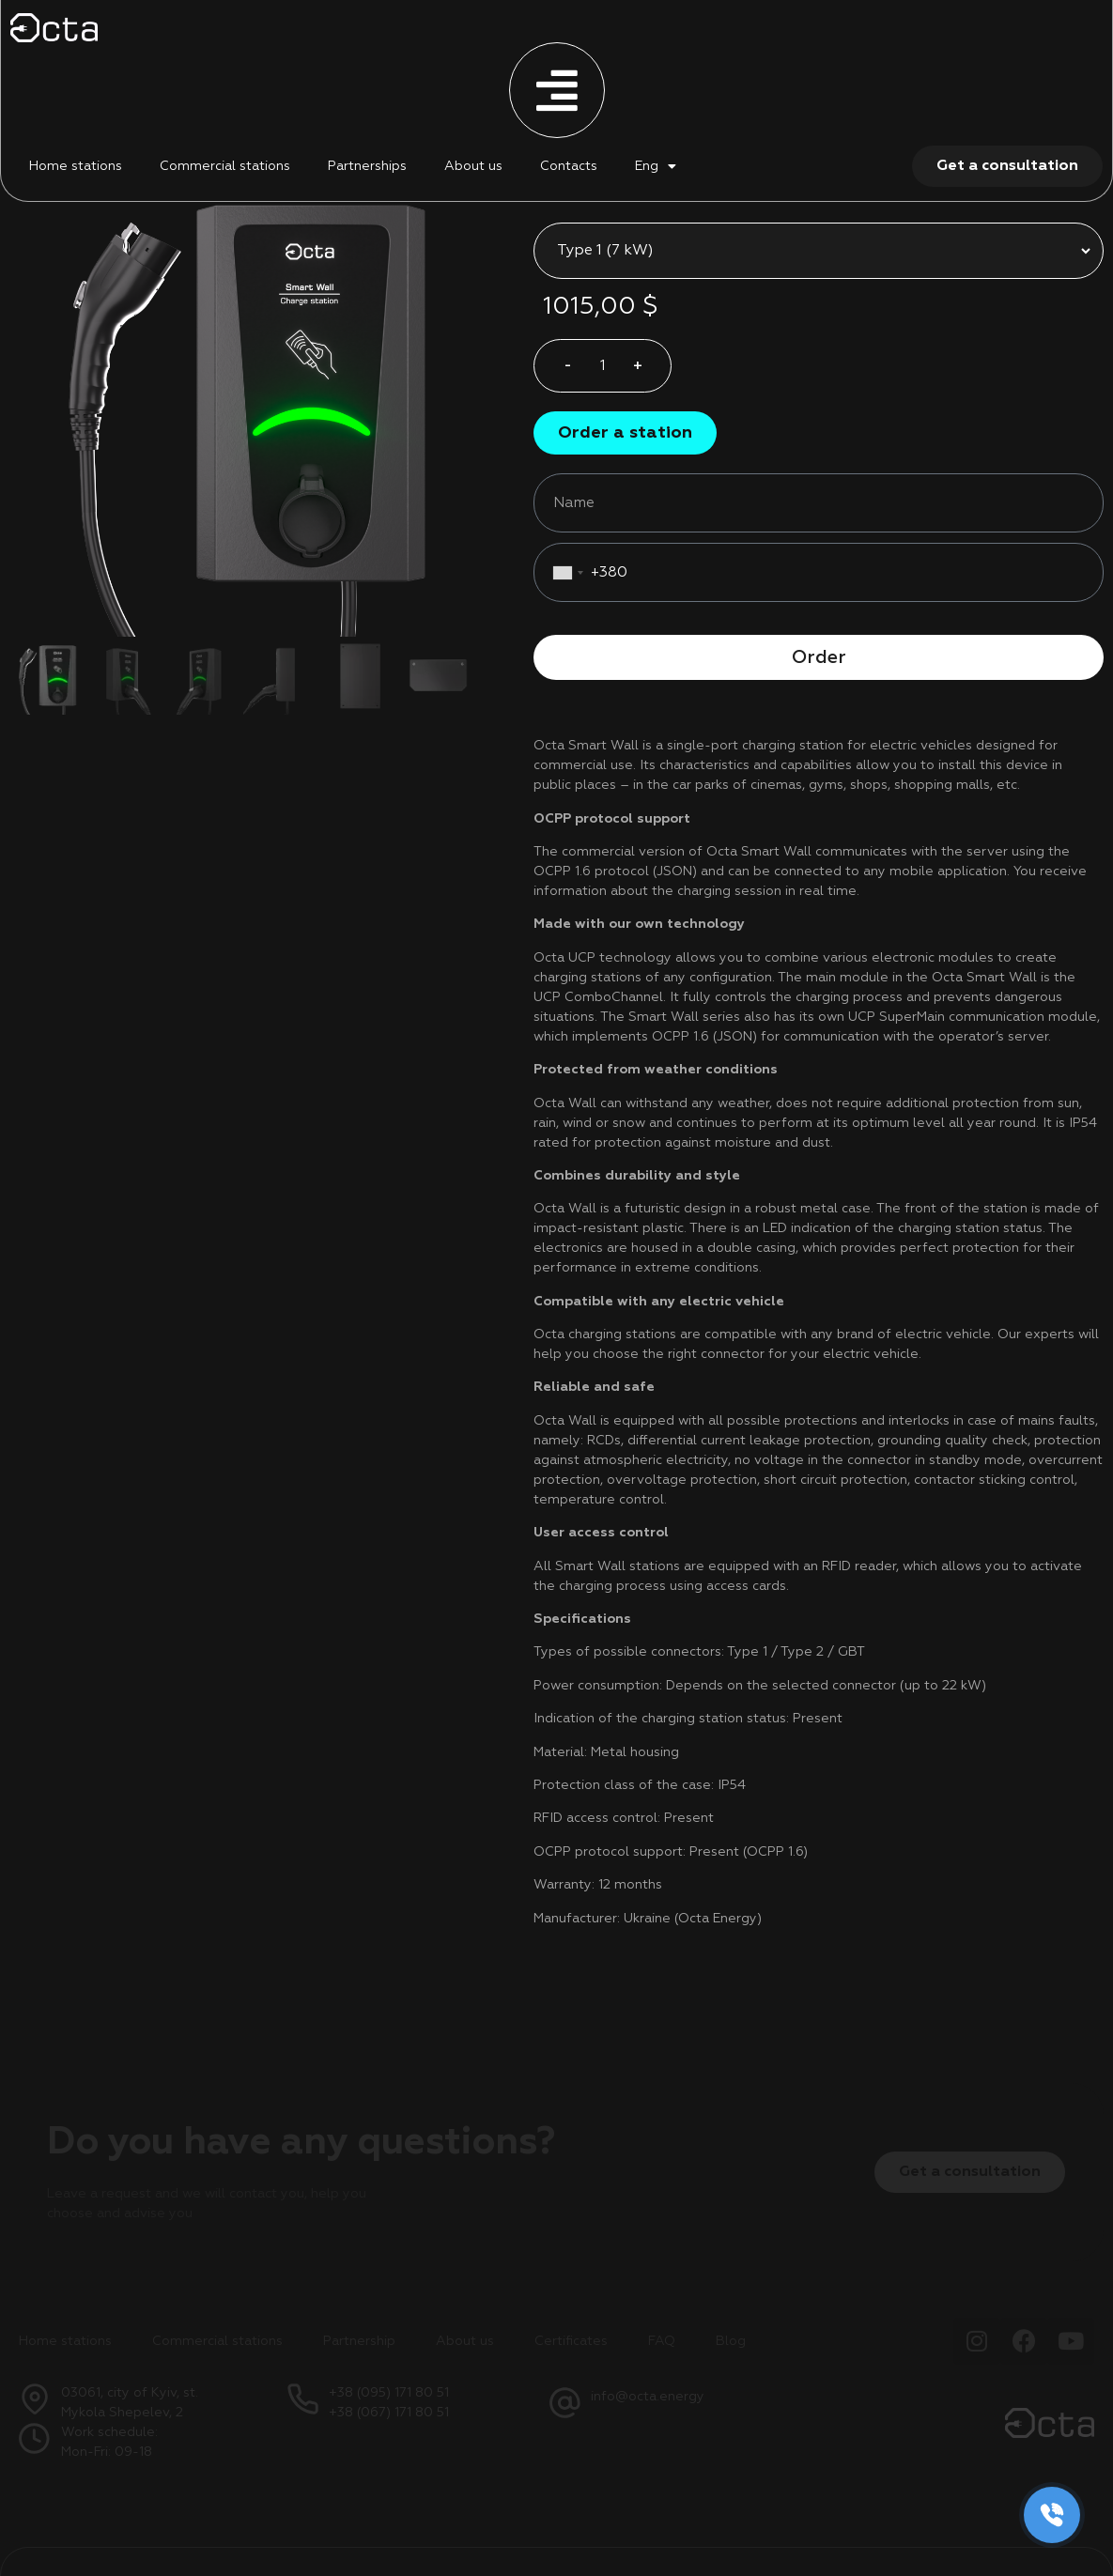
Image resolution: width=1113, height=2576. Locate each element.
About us (473, 166)
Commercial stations (225, 166)
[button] (625, 385)
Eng (646, 166)
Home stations (75, 166)
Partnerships (367, 166)
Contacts (568, 166)
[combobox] (571, 524)
